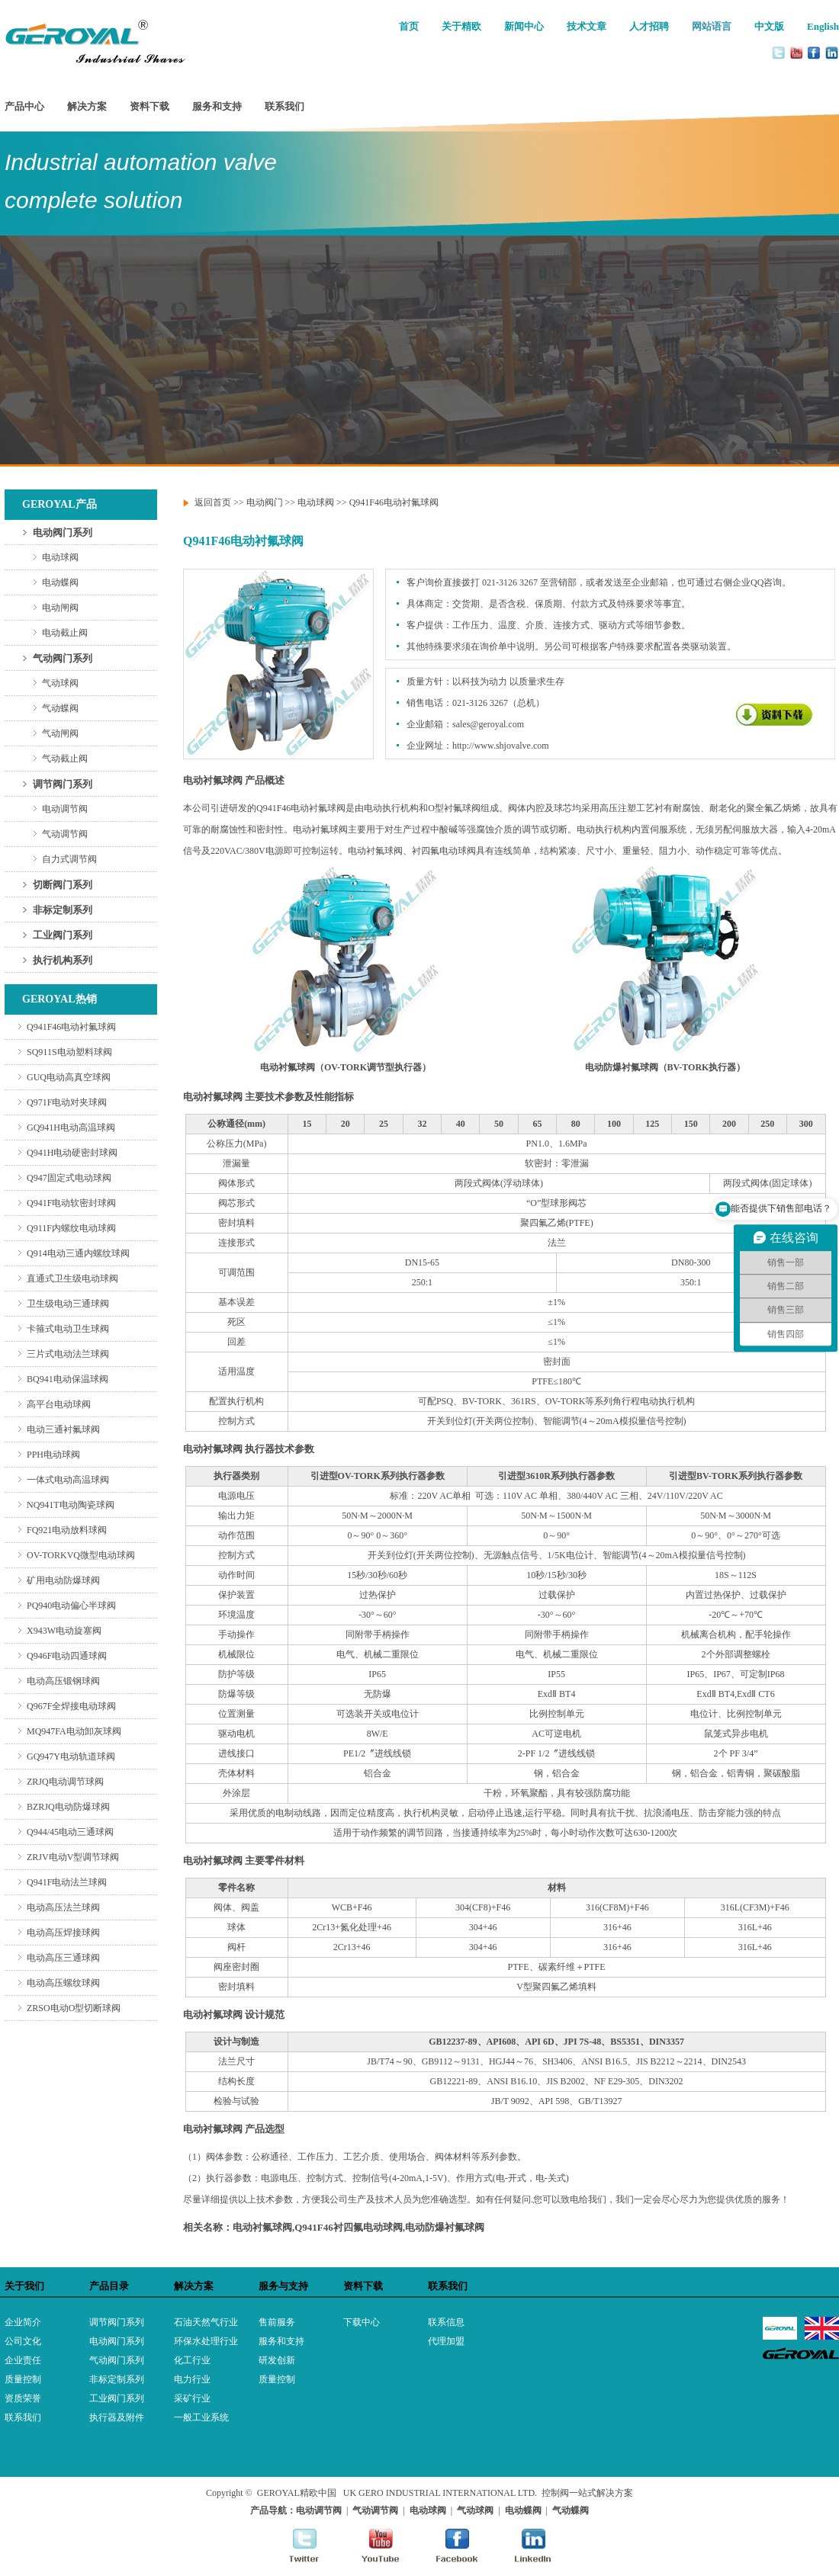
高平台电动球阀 (59, 1404)
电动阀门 (264, 502)
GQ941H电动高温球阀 (71, 1127)
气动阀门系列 (62, 658)
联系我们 (284, 106)
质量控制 (23, 2379)
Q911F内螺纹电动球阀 (71, 1228)
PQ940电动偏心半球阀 (71, 1605)
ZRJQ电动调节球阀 (65, 1781)
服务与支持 (283, 2286)
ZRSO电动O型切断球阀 (74, 2008)
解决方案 (87, 106)
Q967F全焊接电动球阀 (71, 1706)
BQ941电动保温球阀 (67, 1379)
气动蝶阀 (60, 708)
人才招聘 (649, 26)
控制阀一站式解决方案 (587, 2493)
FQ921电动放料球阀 (67, 1530)
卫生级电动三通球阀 (68, 1303)
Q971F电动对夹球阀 (67, 1102)
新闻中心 (524, 26)
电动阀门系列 (62, 532)
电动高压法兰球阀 (63, 1907)
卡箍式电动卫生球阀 (68, 1328)
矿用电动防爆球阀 (63, 1580)
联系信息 (446, 2322)
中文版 (769, 26)
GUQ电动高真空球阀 (69, 1077)
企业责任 (23, 2360)
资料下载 (149, 106)
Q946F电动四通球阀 (67, 1656)
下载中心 (361, 2322)
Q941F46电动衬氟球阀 (71, 1027)
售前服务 (277, 2322)
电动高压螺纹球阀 (63, 1983)
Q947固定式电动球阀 (69, 1178)
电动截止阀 (65, 632)
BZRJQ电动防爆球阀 (68, 1806)
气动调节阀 (65, 834)
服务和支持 (217, 106)
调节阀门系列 (62, 784)
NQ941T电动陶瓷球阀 (70, 1505)
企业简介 (23, 2322)
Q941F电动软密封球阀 (71, 1203)
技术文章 (586, 26)
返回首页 (212, 502)
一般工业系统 (201, 2417)
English (823, 26)
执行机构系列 (62, 960)
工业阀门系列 (62, 935)
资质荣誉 (23, 2398)
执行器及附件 (116, 2417)
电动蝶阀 (60, 582)
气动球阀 (60, 683)
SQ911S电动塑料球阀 (69, 1052)
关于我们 (24, 2286)
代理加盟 (446, 2341)
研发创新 (277, 2360)
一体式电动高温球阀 (68, 1479)
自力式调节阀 (69, 859)
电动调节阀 (65, 809)
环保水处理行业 (206, 2341)
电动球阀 (60, 557)
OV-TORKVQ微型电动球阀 (81, 1555)
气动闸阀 (60, 733)
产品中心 (24, 106)
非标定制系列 (62, 910)
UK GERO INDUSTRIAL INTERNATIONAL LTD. (440, 2493)
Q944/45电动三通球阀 (70, 1832)
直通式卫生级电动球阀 (72, 1278)
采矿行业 (192, 2398)
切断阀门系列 (62, 884)
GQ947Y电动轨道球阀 (71, 1756)
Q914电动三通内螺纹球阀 (78, 1253)
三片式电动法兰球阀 (68, 1354)
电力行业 (192, 2379)
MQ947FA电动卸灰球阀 (74, 1731)
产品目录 (109, 2286)
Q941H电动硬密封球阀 (72, 1152)
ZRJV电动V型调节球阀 (73, 1857)
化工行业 (192, 2360)
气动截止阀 (65, 758)
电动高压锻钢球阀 (63, 1681)
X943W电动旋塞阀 (64, 1630)
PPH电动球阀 (53, 1454)
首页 (409, 26)
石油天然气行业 (206, 2322)
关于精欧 (461, 26)
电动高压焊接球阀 (63, 1932)
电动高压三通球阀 (63, 1957)
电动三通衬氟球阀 (63, 1429)
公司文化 (23, 2341)
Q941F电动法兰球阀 (67, 1882)
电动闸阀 (60, 607)
